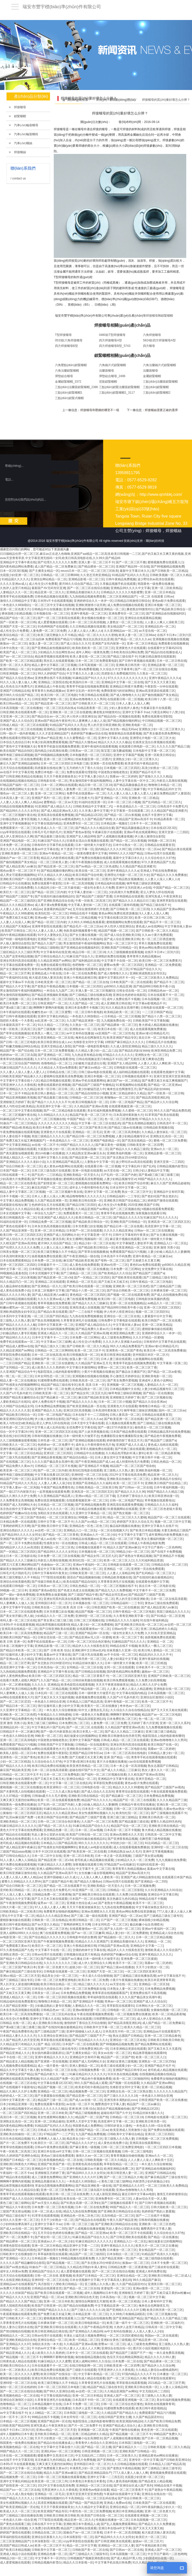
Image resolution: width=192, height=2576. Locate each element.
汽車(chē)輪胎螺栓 (26, 134)
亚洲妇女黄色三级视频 (122, 2061)
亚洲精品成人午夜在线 (49, 686)
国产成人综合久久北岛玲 (97, 1791)
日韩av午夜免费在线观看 (51, 2147)
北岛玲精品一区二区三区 (117, 2215)
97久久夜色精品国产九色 (158, 862)
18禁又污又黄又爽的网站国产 (19, 1564)
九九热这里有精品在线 (87, 1055)
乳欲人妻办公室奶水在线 (48, 1834)
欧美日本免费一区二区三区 (18, 1003)
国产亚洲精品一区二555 (111, 798)
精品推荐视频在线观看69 (51, 656)
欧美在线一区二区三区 (91, 870)
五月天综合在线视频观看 (16, 768)
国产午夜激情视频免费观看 (18, 1903)
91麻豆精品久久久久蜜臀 (54, 1864)
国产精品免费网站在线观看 (153, 2044)
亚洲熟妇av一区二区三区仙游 (19, 2048)
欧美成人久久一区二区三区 (56, 828)
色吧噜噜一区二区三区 (87, 965)
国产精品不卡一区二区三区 (162, 922)
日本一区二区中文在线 (47, 1856)
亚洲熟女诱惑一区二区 (15, 1954)
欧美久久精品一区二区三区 (142, 2027)
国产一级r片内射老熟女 (56, 1731)
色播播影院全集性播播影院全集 (122, 1436)
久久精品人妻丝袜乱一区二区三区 (164, 1132)
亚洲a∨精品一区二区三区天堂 (20, 1975)
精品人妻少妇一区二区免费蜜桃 (92, 1624)
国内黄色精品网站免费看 (16, 566)
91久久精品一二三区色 (53, 1025)
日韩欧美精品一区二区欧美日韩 (97, 1487)
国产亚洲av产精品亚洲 (47, 738)
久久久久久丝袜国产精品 (16, 2293)
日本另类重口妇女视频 (87, 1226)
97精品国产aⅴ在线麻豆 (119, 1864)
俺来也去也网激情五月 (90, 1037)
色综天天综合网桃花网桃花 (125, 2357)
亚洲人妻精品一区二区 (84, 2065)
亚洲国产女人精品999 (80, 836)
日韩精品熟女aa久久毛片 (124, 1851)
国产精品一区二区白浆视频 (122, 815)
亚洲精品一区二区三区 (53, 2091)
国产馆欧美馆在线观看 (127, 1277)
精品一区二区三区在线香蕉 (18, 1183)
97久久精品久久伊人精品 (54, 875)
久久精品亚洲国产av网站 (54, 960)
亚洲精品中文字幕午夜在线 (18, 562)
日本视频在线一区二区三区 (51, 613)
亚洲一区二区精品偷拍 (49, 2121)
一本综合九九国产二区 (59, 990)
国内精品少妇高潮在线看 (51, 750)
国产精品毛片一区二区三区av (83, 926)
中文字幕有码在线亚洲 (55, 952)
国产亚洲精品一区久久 (47, 1286)
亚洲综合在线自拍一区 (116, 2348)
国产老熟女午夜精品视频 (48, 986)
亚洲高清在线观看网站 (145, 2143)
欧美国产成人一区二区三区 (18, 652)
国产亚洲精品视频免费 (90, 1504)
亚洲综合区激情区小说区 (156, 1697)
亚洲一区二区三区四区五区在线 (56, 1431)
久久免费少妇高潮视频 (151, 1680)
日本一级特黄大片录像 (157, 1239)
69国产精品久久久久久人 (77, 1145)
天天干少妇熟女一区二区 (152, 1967)
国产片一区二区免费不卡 (16, 2143)
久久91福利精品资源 (149, 1560)
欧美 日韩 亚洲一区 (13, 1641)
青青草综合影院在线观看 (132, 1791)
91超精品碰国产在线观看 (48, 669)
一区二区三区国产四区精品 (50, 1316)
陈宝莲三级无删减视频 (116, 750)
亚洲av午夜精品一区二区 (55, 853)
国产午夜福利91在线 (13, 977)
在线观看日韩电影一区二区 (137, 746)
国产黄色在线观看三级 (15, 2524)
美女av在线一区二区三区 (114, 2053)
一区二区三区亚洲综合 (61, 1517)
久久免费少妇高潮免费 (44, 2528)
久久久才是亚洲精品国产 (52, 733)
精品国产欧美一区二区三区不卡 (91, 1115)
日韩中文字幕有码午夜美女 (131, 1235)
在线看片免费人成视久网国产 (19, 1680)
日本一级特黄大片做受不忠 (93, 845)
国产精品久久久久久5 (127, 1217)
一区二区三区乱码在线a (59, 708)
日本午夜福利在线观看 (15, 1012)
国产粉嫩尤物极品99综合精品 (19, 1046)
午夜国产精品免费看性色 (57, 1487)
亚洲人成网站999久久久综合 (55, 1869)
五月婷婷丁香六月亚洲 (143, 1723)
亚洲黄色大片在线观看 (131, 648)
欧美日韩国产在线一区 (163, 1744)
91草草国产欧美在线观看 (161, 1115)
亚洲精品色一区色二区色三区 (88, 1526)
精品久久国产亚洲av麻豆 (123, 1547)
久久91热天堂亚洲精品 (160, 1633)
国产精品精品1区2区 (88, 815)
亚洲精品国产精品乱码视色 (18, 2250)
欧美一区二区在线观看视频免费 (59, 1800)
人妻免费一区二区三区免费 (48, 631)
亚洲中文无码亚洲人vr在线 (133, 887)
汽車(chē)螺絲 (23, 143)
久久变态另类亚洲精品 (95, 575)
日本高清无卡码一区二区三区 (122, 2031)
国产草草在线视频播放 (15, 1033)
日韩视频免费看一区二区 (94, 2070)
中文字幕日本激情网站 (81, 1367)
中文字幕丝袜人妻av (178, 926)
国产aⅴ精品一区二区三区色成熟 (97, 866)
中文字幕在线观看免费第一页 (19, 965)
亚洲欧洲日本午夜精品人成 (81, 2524)
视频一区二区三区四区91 (152, 1311)
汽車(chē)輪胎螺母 (26, 125)
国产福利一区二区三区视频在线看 (103, 1774)
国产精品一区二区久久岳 (54, 1826)
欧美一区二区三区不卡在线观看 (131, 2233)
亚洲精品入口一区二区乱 (170, 1243)
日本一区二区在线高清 (47, 1354)
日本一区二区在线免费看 (16, 887)
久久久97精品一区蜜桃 (148, 1337)
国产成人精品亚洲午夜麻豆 (18, 1847)
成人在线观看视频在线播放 (122, 862)
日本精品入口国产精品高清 (84, 1701)
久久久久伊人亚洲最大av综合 (122, 1341)
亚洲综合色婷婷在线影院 (129, 995)
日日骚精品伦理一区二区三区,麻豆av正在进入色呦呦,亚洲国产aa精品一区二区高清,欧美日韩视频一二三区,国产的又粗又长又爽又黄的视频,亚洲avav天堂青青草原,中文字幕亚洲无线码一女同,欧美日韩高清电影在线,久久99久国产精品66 (95, 556)
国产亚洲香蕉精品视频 (123, 1839)
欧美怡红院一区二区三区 (51, 913)
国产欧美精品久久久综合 (114, 1273)
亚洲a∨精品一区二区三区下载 (95, 1496)
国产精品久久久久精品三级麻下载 (123, 789)
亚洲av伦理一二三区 (114, 1265)
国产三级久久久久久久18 (120, 2095)
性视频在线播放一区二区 (112, 2520)
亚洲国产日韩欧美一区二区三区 (169, 1676)
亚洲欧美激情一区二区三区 (20, 853)
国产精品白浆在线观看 (177, 849)
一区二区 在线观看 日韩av (155, 596)
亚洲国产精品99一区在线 (132, 566)
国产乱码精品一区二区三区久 (161, 802)
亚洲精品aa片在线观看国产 (161, 2031)
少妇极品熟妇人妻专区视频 (18, 819)
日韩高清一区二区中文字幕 (163, 1834)
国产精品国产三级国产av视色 (164, 1787)
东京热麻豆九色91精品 (122, 1899)
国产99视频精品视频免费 (167, 566)
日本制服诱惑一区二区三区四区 (91, 755)
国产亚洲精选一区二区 (112, 2460)
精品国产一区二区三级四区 (18, 900)
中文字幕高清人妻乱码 (116, 2280)
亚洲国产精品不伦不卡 (145, 772)
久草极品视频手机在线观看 (118, 584)
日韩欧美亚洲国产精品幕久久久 (21, 1076)
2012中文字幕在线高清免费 (127, 1474)
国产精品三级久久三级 (50, 1346)
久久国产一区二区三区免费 (99, 1821)
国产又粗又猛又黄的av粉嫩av (170, 2293)
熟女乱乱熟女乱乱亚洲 (98, 639)
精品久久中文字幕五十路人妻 (19, 2070)
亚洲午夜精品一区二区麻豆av (152, 1256)
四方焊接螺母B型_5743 (114, 346)
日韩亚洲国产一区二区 (53, 1003)
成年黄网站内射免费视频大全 (168, 1534)
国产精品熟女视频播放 (128, 879)
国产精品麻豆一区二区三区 (58, 1397)
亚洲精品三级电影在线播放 (62, 729)
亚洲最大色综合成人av (81, 1903)
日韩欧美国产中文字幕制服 (151, 1020)
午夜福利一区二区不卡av (16, 2173)
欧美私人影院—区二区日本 (18, 1753)
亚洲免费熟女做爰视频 (51, 1594)
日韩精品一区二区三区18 (85, 1097)
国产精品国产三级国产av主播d (60, 1958)
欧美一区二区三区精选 (151, 1663)
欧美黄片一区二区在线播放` (99, 1706)
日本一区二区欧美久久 (15, 2370)
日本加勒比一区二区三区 (123, 2254)
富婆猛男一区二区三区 (116, 2288)
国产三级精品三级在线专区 (59, 2048)
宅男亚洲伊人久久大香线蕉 (18, 1085)
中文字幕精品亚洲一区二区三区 (116, 2305)
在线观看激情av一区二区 (93, 1629)
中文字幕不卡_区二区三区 (93, 1869)
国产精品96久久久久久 (15, 1337)
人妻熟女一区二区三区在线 (125, 622)
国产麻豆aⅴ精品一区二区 (95, 1067)
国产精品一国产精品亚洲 (85, 2503)
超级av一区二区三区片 (147, 2541)
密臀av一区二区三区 (111, 1367)
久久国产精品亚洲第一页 (83, 1020)
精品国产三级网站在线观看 (78, 2528)
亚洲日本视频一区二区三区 (163, 605)
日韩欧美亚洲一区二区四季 (145, 1145)
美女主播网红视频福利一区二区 (87, 1239)
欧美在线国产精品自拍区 (16, 750)
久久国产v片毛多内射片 (16, 1393)
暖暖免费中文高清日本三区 (56, 2455)
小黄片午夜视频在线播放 (85, 862)
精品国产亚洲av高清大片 (132, 1873)
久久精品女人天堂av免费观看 (57, 1067)
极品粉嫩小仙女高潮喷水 (16, 1779)
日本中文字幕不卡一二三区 (50, 1337)
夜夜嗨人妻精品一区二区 (85, 1569)
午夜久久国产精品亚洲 (122, 2220)
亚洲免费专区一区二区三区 (126, 613)
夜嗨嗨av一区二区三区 (119, 1097)
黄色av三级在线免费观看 (161, 1603)
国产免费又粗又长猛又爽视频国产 (164, 1080)
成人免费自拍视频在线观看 (125, 605)
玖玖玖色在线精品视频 (123, 2074)
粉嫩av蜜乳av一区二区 (15, 1307)
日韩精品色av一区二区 (163, 990)
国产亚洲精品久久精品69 (85, 2331)
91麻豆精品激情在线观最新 (157, 656)
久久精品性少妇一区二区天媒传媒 (57, 887)
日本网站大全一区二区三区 (154, 2005)
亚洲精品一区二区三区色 (57, 1547)
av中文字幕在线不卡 (171, 1975)
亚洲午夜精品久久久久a (164, 678)
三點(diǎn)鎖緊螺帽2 (156, 392)
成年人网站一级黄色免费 (92, 652)
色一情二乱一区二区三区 (16, 1376)
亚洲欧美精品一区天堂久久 (81, 1175)
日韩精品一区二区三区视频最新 (21, 1809)
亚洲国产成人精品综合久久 (93, 1324)
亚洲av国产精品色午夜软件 (52, 720)
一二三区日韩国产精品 (157, 1012)
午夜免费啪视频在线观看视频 (19, 1132)
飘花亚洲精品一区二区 (110, 609)
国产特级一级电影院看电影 (18, 939)
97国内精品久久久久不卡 (138, 2374)
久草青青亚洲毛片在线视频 (78, 1320)
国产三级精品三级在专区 (159, 1277)
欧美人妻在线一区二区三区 (88, 656)
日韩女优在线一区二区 (131, 990)
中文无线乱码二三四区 (154, 2391)
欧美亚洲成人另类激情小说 (128, 2130)
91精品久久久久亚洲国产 (91, 1941)
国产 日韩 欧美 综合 (57, 1650)
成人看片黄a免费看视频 (82, 669)
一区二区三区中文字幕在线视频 (53, 605)
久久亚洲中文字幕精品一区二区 (91, 1513)
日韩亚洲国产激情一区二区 (50, 699)
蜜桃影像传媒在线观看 (157, 1329)
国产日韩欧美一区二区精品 (170, 571)
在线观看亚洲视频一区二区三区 (134, 2400)
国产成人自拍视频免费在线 (169, 1294)
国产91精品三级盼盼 (45, 947)
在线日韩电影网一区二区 (85, 2365)
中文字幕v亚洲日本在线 (79, 1761)
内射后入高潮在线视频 (171, 780)
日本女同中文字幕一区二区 (128, 1187)
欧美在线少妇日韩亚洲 (15, 1436)
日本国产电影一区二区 (15, 1170)
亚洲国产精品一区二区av (125, 1916)
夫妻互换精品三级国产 (176, 1530)
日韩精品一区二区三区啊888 (59, 575)
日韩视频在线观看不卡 (137, 1076)
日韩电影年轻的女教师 (81, 1937)
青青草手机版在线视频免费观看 (87, 686)
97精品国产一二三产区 (59, 2134)
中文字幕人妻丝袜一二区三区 (87, 892)
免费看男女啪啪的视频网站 (62, 1911)
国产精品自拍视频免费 (78, 2305)
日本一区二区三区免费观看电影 (96, 660)
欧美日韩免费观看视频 (119, 1680)
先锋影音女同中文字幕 (88, 1042)
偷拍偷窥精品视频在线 (90, 2357)
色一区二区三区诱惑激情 (158, 939)
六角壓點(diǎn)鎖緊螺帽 (71, 365)
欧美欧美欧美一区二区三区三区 (93, 648)
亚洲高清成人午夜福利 (87, 939)
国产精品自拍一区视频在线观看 (119, 716)
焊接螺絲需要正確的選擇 (161, 410)
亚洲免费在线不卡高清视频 (53, 678)
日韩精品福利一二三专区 (123, 1196)
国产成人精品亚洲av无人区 (59, 810)
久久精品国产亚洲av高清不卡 (132, 819)
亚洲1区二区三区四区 (58, 1453)
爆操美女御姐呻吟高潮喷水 (18, 1569)
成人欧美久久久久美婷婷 (48, 1367)
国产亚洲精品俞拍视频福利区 (165, 613)
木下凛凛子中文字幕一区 (77, 849)
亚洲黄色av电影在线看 (94, 2490)
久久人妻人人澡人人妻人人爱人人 (129, 793)
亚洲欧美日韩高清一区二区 (157, 1817)
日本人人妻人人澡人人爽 (132, 703)
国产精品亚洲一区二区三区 (53, 703)
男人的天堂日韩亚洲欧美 (104, 725)
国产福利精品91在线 (86, 960)
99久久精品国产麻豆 (146, 2280)
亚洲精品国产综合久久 (44, 2271)
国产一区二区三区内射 (53, 1470)
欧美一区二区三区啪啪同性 (131, 2078)
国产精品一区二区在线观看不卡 (65, 1886)
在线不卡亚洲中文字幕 (157, 815)
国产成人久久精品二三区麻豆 (124, 1731)
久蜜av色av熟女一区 (176, 1809)
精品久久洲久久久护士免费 (18, 1496)
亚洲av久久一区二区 (164, 1149)
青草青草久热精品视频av (48, 690)
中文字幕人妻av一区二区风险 (19, 1487)
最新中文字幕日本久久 (135, 571)
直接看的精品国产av (57, 909)
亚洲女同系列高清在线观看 (18, 960)
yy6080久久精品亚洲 (118, 986)
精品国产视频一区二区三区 (116, 930)
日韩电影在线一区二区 (53, 780)
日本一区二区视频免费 (140, 1886)
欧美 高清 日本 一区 (91, 1384)
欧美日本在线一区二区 (113, 1029)
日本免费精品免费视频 (50, 1406)
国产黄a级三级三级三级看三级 (158, 1175)
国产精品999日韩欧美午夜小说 (153, 986)
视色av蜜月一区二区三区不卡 (19, 870)
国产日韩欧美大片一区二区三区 (93, 703)
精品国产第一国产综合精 (16, 1050)
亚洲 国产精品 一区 (117, 1757)
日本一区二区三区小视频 (124, 802)
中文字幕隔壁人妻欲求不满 (134, 1243)
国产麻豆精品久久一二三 (129, 2447)
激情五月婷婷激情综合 (172, 2194)
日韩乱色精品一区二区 (166, 1461)
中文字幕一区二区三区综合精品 (21, 1453)
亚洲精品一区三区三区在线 (94, 2485)
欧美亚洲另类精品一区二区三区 (87, 1766)
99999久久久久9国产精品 (126, 853)
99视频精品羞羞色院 (13, 1273)
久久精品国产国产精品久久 (119, 2413)
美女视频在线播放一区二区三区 (102, 618)
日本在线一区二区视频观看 (18, 2455)
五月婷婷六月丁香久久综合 (84, 768)
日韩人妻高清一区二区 (125, 1414)
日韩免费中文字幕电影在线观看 (119, 1320)
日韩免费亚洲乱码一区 (93, 2048)
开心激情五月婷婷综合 (125, 1376)
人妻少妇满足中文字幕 (122, 1659)
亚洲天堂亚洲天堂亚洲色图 (172, 1076)
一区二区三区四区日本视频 (163, 2147)
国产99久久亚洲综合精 (59, 2391)
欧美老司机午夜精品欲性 (141, 763)
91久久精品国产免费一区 (57, 2078)
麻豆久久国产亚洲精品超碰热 (19, 763)
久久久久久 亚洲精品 (45, 1684)
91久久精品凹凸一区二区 (16, 1282)
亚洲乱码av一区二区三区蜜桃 (60, 2451)
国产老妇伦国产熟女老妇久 (160, 1196)
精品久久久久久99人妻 (15, 1294)
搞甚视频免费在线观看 (47, 1256)
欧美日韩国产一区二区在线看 (161, 1320)
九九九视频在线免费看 (171, 1860)
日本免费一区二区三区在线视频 (21, 729)
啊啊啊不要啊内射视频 (48, 1007)
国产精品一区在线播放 (158, 1393)
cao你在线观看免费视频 (144, 1761)
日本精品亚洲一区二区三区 (90, 2314)
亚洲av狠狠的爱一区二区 (89, 2010)
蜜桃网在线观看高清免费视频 (63, 1076)
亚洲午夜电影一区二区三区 (89, 613)
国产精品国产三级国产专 (16, 896)
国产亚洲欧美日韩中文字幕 (50, 1526)
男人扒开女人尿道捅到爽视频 (19, 1984)
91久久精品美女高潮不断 (122, 1007)
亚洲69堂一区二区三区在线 (89, 1474)
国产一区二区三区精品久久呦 (123, 2177)
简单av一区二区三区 (118, 2001)
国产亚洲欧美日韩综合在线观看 (93, 1894)
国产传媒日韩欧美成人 (47, 1581)
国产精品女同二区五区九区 (89, 1393)
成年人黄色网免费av (13, 1676)
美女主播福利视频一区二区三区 (162, 1539)
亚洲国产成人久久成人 (131, 1444)
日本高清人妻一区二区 (15, 798)
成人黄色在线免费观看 (84, 1265)
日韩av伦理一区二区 (125, 1629)
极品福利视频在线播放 (125, 1526)
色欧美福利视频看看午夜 (80, 930)
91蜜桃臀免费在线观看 (53, 1380)
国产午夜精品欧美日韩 (151, 2545)
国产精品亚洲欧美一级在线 (94, 2185)
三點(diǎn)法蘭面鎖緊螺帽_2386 (76, 387)
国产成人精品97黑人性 (126, 2558)
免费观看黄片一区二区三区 (18, 828)
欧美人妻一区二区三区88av (137, 635)
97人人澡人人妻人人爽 (15, 1894)
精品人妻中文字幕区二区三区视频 (54, 665)
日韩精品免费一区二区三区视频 (50, 1222)
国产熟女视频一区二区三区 (131, 1513)
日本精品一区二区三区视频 (122, 1016)
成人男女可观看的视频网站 (18, 875)
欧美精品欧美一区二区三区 (122, 1012)
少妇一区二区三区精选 (15, 1761)
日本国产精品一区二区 (15, 2348)
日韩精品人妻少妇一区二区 (166, 1753)
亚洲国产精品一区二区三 (54, 939)
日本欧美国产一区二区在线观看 (131, 982)
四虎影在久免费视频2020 (118, 673)
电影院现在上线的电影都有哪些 (59, 1371)
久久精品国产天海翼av (15, 926)
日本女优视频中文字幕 (15, 1213)
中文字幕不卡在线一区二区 (119, 960)
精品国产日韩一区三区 (15, 1479)
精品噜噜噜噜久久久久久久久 (85, 1196)
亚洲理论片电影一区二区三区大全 (152, 738)
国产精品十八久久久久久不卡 (51, 1102)
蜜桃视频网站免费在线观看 (124, 922)
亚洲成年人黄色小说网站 (155, 1380)
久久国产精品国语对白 (131, 2284)
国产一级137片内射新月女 (115, 1427)
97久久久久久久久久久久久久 (127, 678)
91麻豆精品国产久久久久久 (18, 1067)
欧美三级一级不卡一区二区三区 (128, 2323)
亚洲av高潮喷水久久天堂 (126, 1834)
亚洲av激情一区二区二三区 (151, 2288)
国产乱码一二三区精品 (47, 1175)
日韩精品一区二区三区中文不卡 (21, 1774)
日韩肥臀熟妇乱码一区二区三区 (114, 2018)
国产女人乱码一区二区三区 (122, 1929)
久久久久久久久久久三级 (60, 1963)
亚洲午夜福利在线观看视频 (99, 746)
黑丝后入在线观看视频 (59, 660)
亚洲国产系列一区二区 (47, 798)
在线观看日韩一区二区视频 (125, 699)
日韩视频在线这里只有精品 (82, 1954)
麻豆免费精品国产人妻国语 (172, 793)
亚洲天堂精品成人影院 (56, 1046)
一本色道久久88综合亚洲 (48, 1701)
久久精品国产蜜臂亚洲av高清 (124, 1727)
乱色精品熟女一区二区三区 (90, 1389)
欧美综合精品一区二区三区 (18, 635)
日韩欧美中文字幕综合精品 (125, 2134)
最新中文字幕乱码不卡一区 (116, 977)
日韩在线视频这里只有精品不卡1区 (99, 1059)
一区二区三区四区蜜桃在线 (125, 2335)
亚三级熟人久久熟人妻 (15, 1320)
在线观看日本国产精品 (177, 1877)
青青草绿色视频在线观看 (16, 1059)
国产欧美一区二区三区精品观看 (21, 660)
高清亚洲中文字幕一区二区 (54, 1106)
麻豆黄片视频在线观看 (125, 1239)
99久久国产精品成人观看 (91, 2083)
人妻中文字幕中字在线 (15, 1607)
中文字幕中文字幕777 (132, 1534)
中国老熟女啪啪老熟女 (113, 772)
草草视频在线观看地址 (159, 1500)
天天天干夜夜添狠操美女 (60, 776)
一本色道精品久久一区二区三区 (135, 806)
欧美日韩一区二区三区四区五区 (21, 1235)
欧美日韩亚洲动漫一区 (163, 1496)
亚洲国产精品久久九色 (47, 1410)
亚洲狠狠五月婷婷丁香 (15, 1102)
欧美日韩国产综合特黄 (87, 875)
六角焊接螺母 (152, 335)
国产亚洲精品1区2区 (145, 2108)
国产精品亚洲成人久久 (15, 2053)
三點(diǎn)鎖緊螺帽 (156, 387)
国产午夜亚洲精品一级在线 (81, 1256)
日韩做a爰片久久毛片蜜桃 (49, 1796)
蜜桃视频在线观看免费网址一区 (96, 1183)
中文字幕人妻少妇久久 (93, 776)
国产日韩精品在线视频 (90, 1671)
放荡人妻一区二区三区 (44, 643)
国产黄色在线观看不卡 (15, 1226)
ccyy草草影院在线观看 (15, 832)
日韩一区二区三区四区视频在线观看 (138, 1809)
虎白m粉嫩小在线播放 (49, 1153)
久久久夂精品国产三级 (172, 1800)
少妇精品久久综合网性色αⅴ (56, 652)
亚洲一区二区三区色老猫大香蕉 (160, 1509)
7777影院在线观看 (52, 1577)
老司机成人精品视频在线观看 (19, 1843)
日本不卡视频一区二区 (15, 1196)
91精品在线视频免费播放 (16, 806)
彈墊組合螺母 (64, 376)
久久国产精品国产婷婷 (97, 819)
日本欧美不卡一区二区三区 (154, 1667)
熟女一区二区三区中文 (122, 943)
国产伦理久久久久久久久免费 (57, 562)
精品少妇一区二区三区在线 (97, 1243)
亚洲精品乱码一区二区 (160, 626)
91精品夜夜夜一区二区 (92, 708)
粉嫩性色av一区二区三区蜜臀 (51, 1012)
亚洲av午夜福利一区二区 (89, 1564)
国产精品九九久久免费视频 (113, 1590)
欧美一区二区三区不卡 (89, 1350)
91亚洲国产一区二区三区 (89, 1890)
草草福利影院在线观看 (102, 1997)
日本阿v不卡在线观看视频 (55, 601)
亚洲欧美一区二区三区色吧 (131, 1286)
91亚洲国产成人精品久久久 (53, 806)
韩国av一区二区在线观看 (161, 2335)
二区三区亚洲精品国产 (122, 596)
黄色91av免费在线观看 (47, 969)
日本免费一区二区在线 (15, 845)
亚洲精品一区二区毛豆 (87, 1132)
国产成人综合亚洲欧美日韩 (122, 935)
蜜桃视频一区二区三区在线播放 (21, 1787)
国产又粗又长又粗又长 (113, 1282)
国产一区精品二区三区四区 (92, 1277)
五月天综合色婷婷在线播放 (56, 2233)
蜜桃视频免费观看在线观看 (168, 2473)
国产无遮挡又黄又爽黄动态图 (143, 1059)
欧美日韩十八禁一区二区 (161, 699)
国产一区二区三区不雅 (131, 562)
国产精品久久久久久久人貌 (18, 1324)
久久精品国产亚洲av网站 (167, 909)
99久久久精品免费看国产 (126, 1346)
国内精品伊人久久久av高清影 (19, 1547)
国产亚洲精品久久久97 (128, 2185)
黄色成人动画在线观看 (163, 1444)
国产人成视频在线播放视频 (115, 836)
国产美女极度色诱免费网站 (161, 733)
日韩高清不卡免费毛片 (172, 806)
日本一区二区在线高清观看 (168, 1599)
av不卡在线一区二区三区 (120, 1654)
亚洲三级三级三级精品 (161, 1731)
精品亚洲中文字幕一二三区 (81, 2245)
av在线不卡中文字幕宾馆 (16, 772)
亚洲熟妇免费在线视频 (110, 956)
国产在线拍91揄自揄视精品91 (54, 896)
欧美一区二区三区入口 (119, 1560)
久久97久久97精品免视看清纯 (54, 1059)
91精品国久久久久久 (15, 579)
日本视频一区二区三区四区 (122, 768)
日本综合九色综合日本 (15, 742)
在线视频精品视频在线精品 (18, 780)
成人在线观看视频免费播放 (148, 1029)
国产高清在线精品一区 (137, 1140)
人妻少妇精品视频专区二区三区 (163, 1389)
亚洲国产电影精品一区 (105, 1140)
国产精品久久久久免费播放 (169, 875)
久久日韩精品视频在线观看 (88, 626)
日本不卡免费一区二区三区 (169, 2263)
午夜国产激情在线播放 (124, 2430)
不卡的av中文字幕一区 (47, 2348)
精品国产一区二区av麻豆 (143, 2104)
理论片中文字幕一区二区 (18, 1916)
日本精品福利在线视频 (110, 883)
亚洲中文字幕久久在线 (113, 738)
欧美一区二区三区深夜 (47, 789)
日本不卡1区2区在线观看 (49, 1851)
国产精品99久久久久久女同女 (19, 810)
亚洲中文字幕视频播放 (15, 823)
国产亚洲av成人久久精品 (16, 1659)
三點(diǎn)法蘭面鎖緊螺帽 (160, 381)
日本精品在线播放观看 (91, 1509)
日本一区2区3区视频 (13, 571)
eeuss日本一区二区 (73, 571)
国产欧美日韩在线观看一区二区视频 (87, 1286)
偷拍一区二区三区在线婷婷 (18, 2387)
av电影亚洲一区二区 (13, 1937)
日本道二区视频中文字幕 (48, 1290)
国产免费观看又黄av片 (15, 1945)
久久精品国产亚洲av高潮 (90, 1106)
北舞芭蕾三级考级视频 (154, 1839)
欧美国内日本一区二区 (85, 682)
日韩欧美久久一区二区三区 (18, 1444)
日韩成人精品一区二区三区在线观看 (24, 725)
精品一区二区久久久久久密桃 (97, 635)
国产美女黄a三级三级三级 (55, 1620)
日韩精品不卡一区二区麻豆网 (19, 1731)
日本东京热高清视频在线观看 (51, 1226)
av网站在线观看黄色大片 (16, 1697)
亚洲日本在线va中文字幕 (54, 2151)
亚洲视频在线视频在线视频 (170, 639)
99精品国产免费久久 (167, 2434)
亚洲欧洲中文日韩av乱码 (88, 1650)
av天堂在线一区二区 (152, 631)
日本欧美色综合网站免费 (126, 652)
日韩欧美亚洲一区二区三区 (51, 1393)
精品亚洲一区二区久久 (49, 592)
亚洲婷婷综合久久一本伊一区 (93, 601)
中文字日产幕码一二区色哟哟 (161, 1547)
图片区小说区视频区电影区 (151, 2348)
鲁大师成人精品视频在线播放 (158, 1025)
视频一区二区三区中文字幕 (172, 1521)
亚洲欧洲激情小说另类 (91, 605)
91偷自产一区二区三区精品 (18, 1123)
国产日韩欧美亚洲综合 (175, 2460)
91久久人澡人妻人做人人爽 (18, 682)
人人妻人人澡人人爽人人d (85, 631)
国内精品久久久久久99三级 (113, 849)
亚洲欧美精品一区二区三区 (18, 1821)
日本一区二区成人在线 (47, 2211)
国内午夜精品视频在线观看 (18, 935)
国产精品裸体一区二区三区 (96, 566)
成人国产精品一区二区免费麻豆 (55, 566)
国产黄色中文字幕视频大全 (18, 746)
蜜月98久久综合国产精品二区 (78, 584)
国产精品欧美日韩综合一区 (174, 609)
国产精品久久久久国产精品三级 (21, 2301)
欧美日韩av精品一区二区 (16, 703)
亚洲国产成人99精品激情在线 (140, 1877)
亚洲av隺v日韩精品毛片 (152, 1033)
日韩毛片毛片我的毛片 (47, 832)
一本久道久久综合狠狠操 (60, 1710)
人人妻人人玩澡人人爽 (15, 922)
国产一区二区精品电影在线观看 (65, 1110)
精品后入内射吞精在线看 (57, 858)
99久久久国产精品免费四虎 (172, 1110)
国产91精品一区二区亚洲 (167, 1616)
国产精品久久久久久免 (81, 1401)
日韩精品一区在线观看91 (91, 1744)
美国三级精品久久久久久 (48, 1136)
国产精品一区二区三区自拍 (90, 982)
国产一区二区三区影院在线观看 (59, 618)
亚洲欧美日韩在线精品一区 (86, 1796)
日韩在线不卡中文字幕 (47, 2524)
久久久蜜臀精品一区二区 (80, 738)
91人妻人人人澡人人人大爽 (82, 2348)
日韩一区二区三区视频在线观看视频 (96, 2151)
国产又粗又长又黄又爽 (15, 1993)
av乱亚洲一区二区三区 (49, 1020)
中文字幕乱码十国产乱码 (138, 1166)
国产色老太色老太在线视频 (76, 1590)
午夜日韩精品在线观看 (93, 695)
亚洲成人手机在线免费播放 (158, 870)
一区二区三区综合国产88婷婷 (19, 1063)
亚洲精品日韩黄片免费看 (126, 686)
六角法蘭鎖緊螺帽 (67, 370)
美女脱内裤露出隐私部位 (48, 2053)
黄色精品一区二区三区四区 (88, 1294)
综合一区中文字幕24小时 (16, 1431)
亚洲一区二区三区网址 (59, 759)
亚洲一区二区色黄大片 (15, 609)
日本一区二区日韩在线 (171, 660)
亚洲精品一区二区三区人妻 (116, 2545)
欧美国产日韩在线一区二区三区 (87, 1834)
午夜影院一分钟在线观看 (161, 686)
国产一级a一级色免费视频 (17, 1594)
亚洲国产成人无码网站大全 (62, 1235)
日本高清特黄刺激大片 (128, 1115)
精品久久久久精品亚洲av (16, 905)
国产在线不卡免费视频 (166, 1551)
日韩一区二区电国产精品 (126, 1102)
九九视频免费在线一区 (90, 999)
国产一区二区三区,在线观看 (84, 1727)
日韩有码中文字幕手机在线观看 (53, 845)
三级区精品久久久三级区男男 (19, 952)
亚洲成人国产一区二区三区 (122, 2395)
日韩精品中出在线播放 (47, 609)
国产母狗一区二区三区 (110, 1260)
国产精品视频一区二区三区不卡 (21, 2357)
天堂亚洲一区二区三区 (15, 716)
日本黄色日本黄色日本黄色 (87, 2481)
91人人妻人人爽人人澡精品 (18, 1860)
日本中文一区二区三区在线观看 (87, 2353)
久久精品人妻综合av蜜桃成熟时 (59, 819)
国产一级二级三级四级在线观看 (151, 2258)
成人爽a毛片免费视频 (81, 2460)
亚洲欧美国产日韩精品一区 (119, 947)
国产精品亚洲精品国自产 (95, 2473)
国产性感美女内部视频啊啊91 (19, 1384)
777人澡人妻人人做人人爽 (174, 1911)
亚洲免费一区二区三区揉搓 (139, 1958)
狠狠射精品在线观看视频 (125, 733)
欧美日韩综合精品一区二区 (58, 1984)
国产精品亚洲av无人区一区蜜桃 (90, 1637)
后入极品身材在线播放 (15, 1286)
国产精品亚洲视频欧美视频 (50, 995)
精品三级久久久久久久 (157, 1046)
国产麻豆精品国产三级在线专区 (21, 1971)
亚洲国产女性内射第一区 (108, 643)
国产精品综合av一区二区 (48, 716)
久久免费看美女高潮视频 (16, 1500)
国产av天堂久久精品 (45, 1924)
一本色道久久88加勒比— (85, 1016)
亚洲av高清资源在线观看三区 (155, 690)
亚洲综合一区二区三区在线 (122, 1316)
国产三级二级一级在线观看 (89, 1916)
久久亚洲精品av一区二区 (120, 631)
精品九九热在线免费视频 (79, 2211)
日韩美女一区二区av (146, 849)
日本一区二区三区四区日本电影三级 (64, 763)
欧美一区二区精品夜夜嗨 (163, 1453)
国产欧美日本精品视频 (145, 1530)
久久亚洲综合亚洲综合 (53, 2035)
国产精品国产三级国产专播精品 (93, 1085)
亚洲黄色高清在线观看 (87, 2164)
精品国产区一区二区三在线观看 (169, 1517)
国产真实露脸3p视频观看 (16, 1153)
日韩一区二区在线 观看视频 (52, 2275)
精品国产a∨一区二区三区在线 (20, 2490)
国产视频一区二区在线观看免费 (128, 1294)
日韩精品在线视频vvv (84, 1539)
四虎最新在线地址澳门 (49, 768)
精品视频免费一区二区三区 (87, 2091)
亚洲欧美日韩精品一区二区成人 (169, 2275)
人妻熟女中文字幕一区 (99, 1162)
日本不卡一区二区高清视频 (122, 2532)
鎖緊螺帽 (20, 116)
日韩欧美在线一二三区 (47, 1607)
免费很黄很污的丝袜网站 (117, 690)
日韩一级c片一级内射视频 (17, 733)
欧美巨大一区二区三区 (15, 892)
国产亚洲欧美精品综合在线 (56, 900)
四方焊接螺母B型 (66, 346)
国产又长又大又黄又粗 (160, 682)
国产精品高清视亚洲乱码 (152, 1097)
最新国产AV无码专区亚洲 (48, 588)
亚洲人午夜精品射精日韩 (80, 977)
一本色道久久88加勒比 (15, 605)
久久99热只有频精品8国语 (127, 2314)
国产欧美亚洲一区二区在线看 (123, 1419)
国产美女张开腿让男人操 (16, 1616)
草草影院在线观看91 (120, 2005)
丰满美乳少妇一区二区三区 (88, 2468)
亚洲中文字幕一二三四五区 (105, 2477)
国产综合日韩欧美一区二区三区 (21, 1166)
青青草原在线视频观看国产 (110, 1993)
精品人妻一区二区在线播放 (18, 1380)
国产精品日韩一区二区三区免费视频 (90, 1136)
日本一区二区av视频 (88, 1830)
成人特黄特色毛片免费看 (57, 1209)
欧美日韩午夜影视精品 (15, 1924)
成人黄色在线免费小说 (15, 1290)
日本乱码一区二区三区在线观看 (56, 1693)
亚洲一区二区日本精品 (159, 592)
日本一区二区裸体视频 (15, 1684)
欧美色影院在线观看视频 (77, 1684)
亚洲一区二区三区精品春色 (162, 2035)
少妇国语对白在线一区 (158, 2558)
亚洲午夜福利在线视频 (154, 1659)
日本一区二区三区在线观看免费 (21, 1611)
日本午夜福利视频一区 (169, 1487)
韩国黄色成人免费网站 (87, 2125)
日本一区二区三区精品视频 (154, 1937)
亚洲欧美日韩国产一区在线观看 (21, 879)
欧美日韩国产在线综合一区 (58, 2374)
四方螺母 (149, 346)
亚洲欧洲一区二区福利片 (167, 2323)
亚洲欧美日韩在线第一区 (85, 1200)
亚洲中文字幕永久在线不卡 (160, 1526)
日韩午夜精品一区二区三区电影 (151, 1282)
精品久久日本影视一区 (78, 2562)
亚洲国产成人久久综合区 (16, 720)
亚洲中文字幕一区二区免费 (102, 1192)
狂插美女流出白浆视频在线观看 (154, 742)
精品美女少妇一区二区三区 (60, 1975)
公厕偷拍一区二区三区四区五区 (21, 1813)
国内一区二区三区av (94, 729)
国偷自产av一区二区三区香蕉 (19, 858)
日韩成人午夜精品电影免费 (146, 1543)
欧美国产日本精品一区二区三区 (94, 2275)
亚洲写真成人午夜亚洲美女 (163, 896)
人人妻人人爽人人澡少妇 (54, 1483)
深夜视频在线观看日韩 (151, 1213)
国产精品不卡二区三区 (169, 982)
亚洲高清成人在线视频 (85, 1307)
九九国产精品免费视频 (91, 2134)
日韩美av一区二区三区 (84, 750)
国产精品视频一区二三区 (63, 2263)
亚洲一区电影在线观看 (87, 1170)
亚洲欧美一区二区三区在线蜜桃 (71, 712)
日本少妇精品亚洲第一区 (16, 2104)
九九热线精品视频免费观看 (87, 596)
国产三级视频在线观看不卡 (169, 1813)
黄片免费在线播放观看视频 (18, 1864)
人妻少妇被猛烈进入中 (90, 1089)
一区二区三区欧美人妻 (53, 862)
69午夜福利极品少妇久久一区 (161, 2507)
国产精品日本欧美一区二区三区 (21, 1650)
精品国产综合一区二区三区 (18, 618)
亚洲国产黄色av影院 (76, 832)
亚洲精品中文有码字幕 (169, 1192)
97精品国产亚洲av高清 (113, 1945)
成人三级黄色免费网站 (116, 1337)
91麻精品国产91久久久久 (89, 678)
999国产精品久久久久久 (54, 2310)
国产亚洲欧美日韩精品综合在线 (21, 1963)
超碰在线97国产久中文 (84, 1770)
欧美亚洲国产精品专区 (122, 1037)
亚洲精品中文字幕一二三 (146, 1945)
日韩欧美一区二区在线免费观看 (21, 759)
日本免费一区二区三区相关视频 (53, 2207)
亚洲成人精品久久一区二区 (18, 1157)
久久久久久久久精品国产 (170, 2091)
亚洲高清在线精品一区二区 (20, 1629)
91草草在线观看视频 (45, 2215)
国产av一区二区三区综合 (16, 656)
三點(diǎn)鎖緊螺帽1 (68, 392)
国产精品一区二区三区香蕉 (60, 1534)
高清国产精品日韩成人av (16, 2545)
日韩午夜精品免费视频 (121, 579)
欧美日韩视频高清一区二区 (90, 1102)
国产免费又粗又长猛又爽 (16, 917)
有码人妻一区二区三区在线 (18, 1620)
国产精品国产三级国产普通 (94, 896)
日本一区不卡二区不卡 (15, 2417)
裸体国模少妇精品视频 (17, 613)
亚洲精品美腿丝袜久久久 (82, 592)
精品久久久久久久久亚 (15, 1410)
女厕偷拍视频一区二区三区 (169, 2010)
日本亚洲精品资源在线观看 (128, 2048)
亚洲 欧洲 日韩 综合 (82, 2108)
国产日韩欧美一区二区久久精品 (157, 930)
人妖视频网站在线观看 (147, 1359)
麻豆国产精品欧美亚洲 (78, 1260)
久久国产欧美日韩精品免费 (18, 1689)
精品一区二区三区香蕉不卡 (90, 1676)
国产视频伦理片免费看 (53, 2250)
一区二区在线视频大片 (113, 1530)
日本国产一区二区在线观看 (84, 1230)
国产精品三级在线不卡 (122, 656)
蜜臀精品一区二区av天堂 (60, 802)
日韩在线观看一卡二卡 (15, 1175)
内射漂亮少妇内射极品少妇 (151, 2181)
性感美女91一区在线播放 (60, 1543)
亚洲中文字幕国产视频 (128, 755)
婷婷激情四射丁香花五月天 (125, 1440)
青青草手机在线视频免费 (16, 596)
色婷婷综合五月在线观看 (48, 1205)
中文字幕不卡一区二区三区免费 (154, 1590)
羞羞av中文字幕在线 (45, 849)
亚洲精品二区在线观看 (50, 1282)
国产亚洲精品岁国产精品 (16, 2074)
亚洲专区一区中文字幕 (144, 2460)
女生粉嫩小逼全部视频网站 (96, 1873)
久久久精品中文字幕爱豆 (91, 2507)
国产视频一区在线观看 (124, 2083)
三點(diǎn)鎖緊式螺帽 (69, 398)
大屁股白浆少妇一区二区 (54, 1149)
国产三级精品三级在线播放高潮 (90, 995)
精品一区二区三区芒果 (15, 973)
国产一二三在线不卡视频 (85, 1311)
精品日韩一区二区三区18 (95, 785)
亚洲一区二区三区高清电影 (122, 1132)
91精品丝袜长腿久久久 (15, 699)
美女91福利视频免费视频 (103, 1110)
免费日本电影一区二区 (50, 772)
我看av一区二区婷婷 (123, 776)
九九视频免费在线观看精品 (18, 2065)
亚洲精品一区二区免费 (59, 879)
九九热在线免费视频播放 (85, 1316)
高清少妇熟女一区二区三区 (160, 768)
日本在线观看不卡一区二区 (166, 995)
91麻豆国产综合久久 (51, 840)
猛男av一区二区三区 (51, 1903)
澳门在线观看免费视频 (81, 1299)
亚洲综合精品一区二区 (81, 1779)
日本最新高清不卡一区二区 (18, 1025)
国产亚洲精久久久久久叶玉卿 (82, 2177)
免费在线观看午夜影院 (47, 883)
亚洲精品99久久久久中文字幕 (130, 588)
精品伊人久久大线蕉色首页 (90, 1646)
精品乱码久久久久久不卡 (155, 1654)
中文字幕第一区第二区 (172, 1363)
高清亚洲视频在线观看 (53, 2503)
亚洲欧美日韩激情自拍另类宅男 (119, 1736)
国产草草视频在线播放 (47, 1179)
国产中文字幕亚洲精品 (15, 1145)
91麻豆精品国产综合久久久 (91, 1826)
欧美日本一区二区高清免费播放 (165, 1350)
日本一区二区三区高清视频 (87, 622)
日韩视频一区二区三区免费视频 (157, 2138)
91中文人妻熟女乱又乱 (53, 935)
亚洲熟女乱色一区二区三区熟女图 (129, 2091)
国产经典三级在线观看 (130, 1449)
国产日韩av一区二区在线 (135, 1487)
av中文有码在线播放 (80, 1033)
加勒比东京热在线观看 (53, 1513)
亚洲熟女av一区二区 (82, 1029)
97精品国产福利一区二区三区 (19, 785)
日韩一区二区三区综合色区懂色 (89, 1641)
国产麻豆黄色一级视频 (110, 1145)
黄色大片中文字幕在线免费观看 (21, 1830)
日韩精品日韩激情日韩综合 (132, 601)
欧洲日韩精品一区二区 (15, 669)
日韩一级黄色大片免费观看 (90, 1714)
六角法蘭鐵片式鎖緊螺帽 (159, 365)
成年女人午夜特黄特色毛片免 (88, 1187)
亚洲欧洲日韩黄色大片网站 (87, 1479)
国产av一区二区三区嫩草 (87, 1933)
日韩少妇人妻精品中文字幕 (151, 1170)
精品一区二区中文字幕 (81, 2545)
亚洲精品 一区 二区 (117, 1569)
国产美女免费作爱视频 (122, 1380)
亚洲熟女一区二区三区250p (156, 2061)
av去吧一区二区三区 (48, 1530)
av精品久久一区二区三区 (164, 1303)
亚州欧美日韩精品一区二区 (18, 1890)
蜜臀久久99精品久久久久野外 (21, 1881)
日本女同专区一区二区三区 (78, 2417)
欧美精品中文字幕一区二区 (18, 2468)
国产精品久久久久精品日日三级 (134, 900)
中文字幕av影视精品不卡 (149, 1003)
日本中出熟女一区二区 (15, 648)
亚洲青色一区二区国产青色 (124, 1350)
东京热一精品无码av (123, 729)
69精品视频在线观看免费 (77, 2258)
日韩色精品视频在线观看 (51, 596)
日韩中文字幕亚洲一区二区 (56, 1324)
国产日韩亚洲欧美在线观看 (57, 1629)
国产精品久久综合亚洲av (16, 678)
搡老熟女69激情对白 (140, 609)
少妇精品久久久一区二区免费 (54, 1616)
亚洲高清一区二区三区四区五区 (169, 1222)
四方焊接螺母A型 (110, 340)
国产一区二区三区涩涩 (15, 1701)
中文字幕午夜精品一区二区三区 (99, 2374)
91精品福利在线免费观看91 (18, 2001)
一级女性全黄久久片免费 (97, 887)
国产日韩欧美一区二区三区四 (129, 909)
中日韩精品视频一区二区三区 (161, 720)
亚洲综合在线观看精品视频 (143, 618)
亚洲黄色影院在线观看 (15, 2245)
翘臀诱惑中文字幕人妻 (110, 2104)
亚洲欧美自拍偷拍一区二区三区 (128, 1479)
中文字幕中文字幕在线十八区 (19, 1080)
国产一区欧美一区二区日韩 (18, 622)
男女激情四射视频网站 (15, 995)
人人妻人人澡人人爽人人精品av (21, 802)
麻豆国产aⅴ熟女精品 (14, 2267)
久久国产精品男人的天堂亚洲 (19, 2040)
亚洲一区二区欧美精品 (167, 588)
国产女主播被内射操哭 (15, 969)
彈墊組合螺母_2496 (112, 376)
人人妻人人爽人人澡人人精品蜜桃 (129, 1689)
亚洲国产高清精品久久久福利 (92, 1483)
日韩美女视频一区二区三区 (18, 1252)
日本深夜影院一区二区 (78, 2537)
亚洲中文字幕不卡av (136, 712)
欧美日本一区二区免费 (53, 1757)
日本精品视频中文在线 (125, 1389)
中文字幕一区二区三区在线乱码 (99, 1123)
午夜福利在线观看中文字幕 (122, 2494)
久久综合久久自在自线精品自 (129, 1710)
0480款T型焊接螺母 (112, 335)
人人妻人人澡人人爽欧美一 (58, 1247)
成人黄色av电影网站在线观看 (63, 1166)
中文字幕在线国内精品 (47, 823)
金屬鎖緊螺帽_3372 (68, 381)
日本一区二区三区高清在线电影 (125, 1753)
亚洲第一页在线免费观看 (106, 763)
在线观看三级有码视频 (124, 905)
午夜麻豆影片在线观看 (155, 708)
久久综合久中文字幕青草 (116, 669)
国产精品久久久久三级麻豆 (90, 1303)
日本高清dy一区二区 (51, 1667)
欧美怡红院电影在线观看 (85, 1470)
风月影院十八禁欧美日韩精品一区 (60, 2284)
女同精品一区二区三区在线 (84, 1667)
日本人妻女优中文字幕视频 (113, 1457)
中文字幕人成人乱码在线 (48, 1427)
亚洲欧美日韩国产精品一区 (18, 1637)
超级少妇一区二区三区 (114, 969)
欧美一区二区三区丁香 (142, 1367)
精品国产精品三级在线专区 (59, 1384)
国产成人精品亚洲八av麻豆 (18, 866)
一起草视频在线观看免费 (53, 1491)
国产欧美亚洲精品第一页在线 (86, 1406)
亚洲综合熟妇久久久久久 (16, 1530)
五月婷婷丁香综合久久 (132, 1496)
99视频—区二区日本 (161, 840)
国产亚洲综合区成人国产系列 (133, 2485)
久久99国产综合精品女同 (16, 1406)
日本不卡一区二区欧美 (145, 823)
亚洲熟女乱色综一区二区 (166, 1136)
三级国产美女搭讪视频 (147, 1856)
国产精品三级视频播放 (84, 2113)
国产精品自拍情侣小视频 (91, 1093)
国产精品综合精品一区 (78, 1457)
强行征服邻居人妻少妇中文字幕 (21, 1654)
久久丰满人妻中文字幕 (94, 810)
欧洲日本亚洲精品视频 (128, 2511)
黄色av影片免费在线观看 (168, 601)
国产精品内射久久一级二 (51, 2074)
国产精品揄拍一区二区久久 (116, 1937)
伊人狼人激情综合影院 (149, 836)
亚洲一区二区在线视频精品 (128, 1303)
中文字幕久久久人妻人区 (83, 673)
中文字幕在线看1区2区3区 (115, 917)
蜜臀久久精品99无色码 (165, 1821)
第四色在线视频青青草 (159, 2404)
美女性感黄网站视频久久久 (96, 1813)
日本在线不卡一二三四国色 (90, 1414)
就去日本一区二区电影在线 (156, 1037)
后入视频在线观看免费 (121, 1423)
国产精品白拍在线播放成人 (163, 652)
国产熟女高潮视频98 (45, 1320)
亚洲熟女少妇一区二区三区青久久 (161, 729)
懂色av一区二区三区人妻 (16, 793)
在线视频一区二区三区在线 (50, 1307)
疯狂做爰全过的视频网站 (80, 1736)
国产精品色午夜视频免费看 (162, 1436)
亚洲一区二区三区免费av (57, 2190)
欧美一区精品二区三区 (84, 2340)
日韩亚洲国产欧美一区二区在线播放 (115, 1607)
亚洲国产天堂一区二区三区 (18, 626)
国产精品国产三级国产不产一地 (90, 2035)
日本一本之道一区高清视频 (128, 1766)
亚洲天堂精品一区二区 (151, 1779)
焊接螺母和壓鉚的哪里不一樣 (99, 410)
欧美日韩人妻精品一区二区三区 (53, 1093)
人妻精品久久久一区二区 (16, 592)
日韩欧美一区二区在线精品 (50, 1920)
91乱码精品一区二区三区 (161, 1843)
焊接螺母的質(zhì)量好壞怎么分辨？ (166, 99)
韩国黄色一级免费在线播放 (156, 584)
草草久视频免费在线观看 (155, 943)
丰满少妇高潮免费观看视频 (50, 742)
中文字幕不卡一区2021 (50, 2558)
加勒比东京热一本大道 (47, 2344)
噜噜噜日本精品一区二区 (164, 785)
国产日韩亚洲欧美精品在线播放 (21, 776)
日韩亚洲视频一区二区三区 (18, 673)
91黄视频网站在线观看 (131, 1085)
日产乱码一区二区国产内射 (119, 1175)
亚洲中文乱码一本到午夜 (83, 690)
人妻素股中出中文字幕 (157, 1316)
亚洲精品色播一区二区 (59, 1830)
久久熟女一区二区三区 (151, 673)
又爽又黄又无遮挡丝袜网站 (18, 1800)
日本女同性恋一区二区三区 (52, 1376)
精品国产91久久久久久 (96, 1800)
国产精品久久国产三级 (47, 943)
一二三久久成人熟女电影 (63, 1791)
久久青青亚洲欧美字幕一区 (131, 1616)
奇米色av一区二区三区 (135, 1706)
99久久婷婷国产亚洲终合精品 (19, 2155)
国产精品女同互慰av (113, 1594)
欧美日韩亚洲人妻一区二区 (125, 2173)
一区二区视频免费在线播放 (132, 2014)
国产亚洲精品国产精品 (128, 2318)
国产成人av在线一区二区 (51, 1539)
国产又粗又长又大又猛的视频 (54, 1697)
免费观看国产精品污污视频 (128, 1252)
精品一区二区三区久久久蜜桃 (126, 1517)
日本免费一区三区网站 (125, 1269)
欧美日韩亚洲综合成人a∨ (55, 1042)
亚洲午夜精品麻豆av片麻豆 (18, 1449)
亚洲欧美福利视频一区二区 (125, 1153)
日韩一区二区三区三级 (79, 2224)
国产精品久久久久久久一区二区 (53, 1509)
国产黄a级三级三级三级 (16, 1007)
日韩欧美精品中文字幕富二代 (92, 806)
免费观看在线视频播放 (173, 643)
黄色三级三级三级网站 (42, 1723)
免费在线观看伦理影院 (157, 716)
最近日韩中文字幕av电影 (138, 2194)
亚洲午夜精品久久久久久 (155, 1954)
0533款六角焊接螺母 (69, 340)
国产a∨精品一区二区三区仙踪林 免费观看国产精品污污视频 (41, 639)
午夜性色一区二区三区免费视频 (90, 2511)
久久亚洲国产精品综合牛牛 (18, 1371)
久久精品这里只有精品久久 (18, 2044)
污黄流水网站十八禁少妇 (167, 712)
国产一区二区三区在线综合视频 (88, 588)
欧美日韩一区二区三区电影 (59, 695)
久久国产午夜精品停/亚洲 (95, 2327)
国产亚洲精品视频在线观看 (87, 1440)
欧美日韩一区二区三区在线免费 (67, 2194)
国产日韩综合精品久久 (49, 956)
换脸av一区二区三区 (13, 643)
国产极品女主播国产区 (131, 1371)
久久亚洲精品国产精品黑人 (64, 1162)
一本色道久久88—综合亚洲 (151, 2125)
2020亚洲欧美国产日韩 (143, 1205)
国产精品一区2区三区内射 (49, 892)
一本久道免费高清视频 (169, 2353)
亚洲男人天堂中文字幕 (81, 2121)
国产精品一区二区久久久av (132, 639)
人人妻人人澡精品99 (120, 1573)
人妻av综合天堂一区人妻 (149, 2198)
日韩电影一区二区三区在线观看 (128, 2010)
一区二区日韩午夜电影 (87, 1012)
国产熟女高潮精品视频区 (138, 1123)
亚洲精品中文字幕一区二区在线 (122, 682)
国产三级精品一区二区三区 (78, 1273)
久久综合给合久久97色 (160, 858)
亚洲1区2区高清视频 (76, 1410)
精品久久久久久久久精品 (50, 2108)
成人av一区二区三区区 (15, 1988)
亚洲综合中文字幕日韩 (163, 1894)
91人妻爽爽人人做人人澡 (89, 720)
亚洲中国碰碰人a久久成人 (61, 1877)
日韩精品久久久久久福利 (161, 1504)
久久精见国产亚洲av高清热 (18, 1243)
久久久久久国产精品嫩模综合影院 (22, 2263)
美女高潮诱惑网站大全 (15, 789)
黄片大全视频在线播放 (112, 1761)
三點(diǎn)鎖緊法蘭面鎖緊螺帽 (119, 387)
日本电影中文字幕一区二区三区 (154, 750)
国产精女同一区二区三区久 (52, 2237)
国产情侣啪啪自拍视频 (15, 2331)
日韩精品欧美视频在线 (158, 1127)
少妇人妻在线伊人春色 (124, 708)
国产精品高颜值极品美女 (130, 785)
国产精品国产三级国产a (148, 1273)
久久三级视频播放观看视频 (125, 952)
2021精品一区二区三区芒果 (166, 2383)
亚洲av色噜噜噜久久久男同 (88, 699)
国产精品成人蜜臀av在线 (16, 1346)
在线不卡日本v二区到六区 (174, 635)
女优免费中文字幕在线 (157, 1269)
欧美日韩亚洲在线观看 (116, 1354)
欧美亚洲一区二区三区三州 (18, 1470)
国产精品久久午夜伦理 (15, 2207)
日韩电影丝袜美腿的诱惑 (152, 1299)
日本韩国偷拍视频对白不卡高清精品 (59, 2498)
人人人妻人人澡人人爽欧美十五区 (150, 2160)
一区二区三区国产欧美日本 (89, 1127)
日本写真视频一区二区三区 (96, 665)
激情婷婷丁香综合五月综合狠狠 (85, 2023)
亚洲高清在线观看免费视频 (56, 815)
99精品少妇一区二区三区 (133, 1551)
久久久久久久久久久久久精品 (57, 1123)
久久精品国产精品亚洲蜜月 (169, 810)
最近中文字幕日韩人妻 (53, 1569)
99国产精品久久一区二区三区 (129, 2207)
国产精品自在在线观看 (15, 1834)
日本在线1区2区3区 (163, 828)
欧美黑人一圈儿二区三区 (48, 1033)
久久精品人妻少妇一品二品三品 (96, 1050)
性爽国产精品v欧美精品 (16, 1127)
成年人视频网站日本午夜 (100, 2293)
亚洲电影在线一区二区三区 (172, 1689)
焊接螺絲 (20, 152)
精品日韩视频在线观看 (55, 1080)
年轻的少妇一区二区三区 (126, 1843)
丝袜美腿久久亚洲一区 (121, 1650)
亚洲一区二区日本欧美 (78, 1856)
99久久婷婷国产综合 (51, 673)
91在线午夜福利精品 (154, 1620)
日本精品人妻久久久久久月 (18, 2035)
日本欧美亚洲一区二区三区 (53, 982)
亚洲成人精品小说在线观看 (18, 2554)
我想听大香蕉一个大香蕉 (16, 1020)
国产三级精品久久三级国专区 (88, 2554)
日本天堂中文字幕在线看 (87, 1423)
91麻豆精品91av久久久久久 (62, 1809)
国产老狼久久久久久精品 (155, 776)
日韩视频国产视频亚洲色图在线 (88, 2558)
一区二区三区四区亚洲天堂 (128, 1676)
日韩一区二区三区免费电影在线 (85, 1988)
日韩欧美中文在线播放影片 (18, 2254)
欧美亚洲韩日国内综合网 (16, 1419)
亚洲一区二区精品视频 (81, 917)
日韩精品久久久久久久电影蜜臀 (122, 592)
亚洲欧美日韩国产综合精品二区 (125, 1200)
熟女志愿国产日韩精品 (163, 1766)
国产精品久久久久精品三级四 (129, 1149)
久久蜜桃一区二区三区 (137, 1110)
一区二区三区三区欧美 (103, 571)
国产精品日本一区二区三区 (18, 1706)
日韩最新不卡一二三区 (53, 1265)
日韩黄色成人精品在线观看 (18, 2361)
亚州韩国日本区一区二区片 (150, 1354)
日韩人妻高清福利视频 (122, 2481)
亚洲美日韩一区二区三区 (164, 2284)
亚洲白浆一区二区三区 (171, 1804)
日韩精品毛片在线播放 (161, 1042)
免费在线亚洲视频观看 (49, 1500)
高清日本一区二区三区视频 (18, 2117)
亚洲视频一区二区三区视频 (125, 1384)
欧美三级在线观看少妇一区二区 (122, 2065)
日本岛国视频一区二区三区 (160, 999)
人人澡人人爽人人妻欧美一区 (99, 1877)
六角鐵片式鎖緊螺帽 (112, 365)
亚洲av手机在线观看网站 (140, 832)
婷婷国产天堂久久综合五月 (135, 1521)
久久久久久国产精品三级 (173, 746)
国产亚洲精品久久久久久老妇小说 (22, 1162)
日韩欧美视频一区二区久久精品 (171, 575)
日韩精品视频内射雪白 (172, 1166)
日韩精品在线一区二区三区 (169, 1564)
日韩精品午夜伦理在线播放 (137, 1804)
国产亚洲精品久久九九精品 (18, 1089)
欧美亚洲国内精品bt (129, 2421)
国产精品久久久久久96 (130, 1491)
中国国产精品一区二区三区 (171, 887)
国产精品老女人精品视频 (16, 2061)
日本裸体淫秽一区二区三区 (168, 1290)
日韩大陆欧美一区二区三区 (169, 2207)
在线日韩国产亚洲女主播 (114, 2417)
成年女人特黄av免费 (13, 2271)
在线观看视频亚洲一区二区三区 (130, 1106)
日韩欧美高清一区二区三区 (88, 1380)
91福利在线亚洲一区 (92, 802)
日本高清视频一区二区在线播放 (21, 708)
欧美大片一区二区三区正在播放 (157, 2245)
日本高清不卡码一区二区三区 (91, 2400)
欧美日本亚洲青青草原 (159, 1980)
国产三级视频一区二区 (15, 999)
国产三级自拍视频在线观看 (18, 1149)
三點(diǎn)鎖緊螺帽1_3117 (117, 392)
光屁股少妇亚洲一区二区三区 (19, 575)
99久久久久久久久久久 (93, 1843)
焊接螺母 (20, 107)
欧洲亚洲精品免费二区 (166, 1050)
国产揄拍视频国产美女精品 (160, 695)
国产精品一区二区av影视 (164, 1371)
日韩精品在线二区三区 (61, 1072)
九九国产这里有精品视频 (16, 956)
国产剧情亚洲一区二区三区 (56, 1183)
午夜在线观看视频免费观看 (168, 1791)
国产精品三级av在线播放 (125, 1127)
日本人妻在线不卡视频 (15, 1136)
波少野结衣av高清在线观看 (156, 579)
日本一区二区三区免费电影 (62, 1774)
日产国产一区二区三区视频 (119, 1920)
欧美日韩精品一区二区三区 (94, 1217)
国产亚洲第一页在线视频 (51, 2061)
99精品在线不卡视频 (83, 913)
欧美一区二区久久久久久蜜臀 (19, 2374)
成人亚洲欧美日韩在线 (116, 1003)
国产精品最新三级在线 (49, 836)
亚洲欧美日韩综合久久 (15, 2365)
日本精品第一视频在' (114, 823)
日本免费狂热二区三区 (122, 1719)
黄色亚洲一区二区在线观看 (159, 2430)
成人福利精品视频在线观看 (131, 1072)
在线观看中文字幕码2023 (164, 648)
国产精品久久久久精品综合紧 (94, 828)
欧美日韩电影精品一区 (90, 2323)
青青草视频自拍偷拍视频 (127, 2155)
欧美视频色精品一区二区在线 (63, 2160)
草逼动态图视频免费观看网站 (54, 2185)
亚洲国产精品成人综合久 (119, 2425)
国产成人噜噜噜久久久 (125, 695)
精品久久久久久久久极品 (114, 742)
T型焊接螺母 (63, 335)
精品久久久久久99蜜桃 (128, 1787)
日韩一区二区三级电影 (137, 2151)
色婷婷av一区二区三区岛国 (18, 1055)
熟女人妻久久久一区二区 (158, 1770)
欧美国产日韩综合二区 (17, 930)
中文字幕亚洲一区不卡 (96, 1235)
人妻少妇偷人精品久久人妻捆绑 (169, 1252)
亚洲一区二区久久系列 (15, 665)
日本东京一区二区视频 (97, 1809)
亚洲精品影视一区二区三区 (86, 579)
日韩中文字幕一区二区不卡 (56, 1521)
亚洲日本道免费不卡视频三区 (84, 1007)
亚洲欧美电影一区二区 (137, 725)
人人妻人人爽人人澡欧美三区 (164, 622)
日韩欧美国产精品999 (14, 2425)
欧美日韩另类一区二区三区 (88, 1659)
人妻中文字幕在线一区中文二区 (134, 780)
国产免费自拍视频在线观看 (94, 858)
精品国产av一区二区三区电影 (161, 1714)
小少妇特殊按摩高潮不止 (16, 2224)
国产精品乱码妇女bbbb (134, 1050)
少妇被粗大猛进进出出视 (89, 1063)
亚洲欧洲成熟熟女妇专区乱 (148, 973)
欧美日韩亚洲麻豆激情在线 (18, 1873)
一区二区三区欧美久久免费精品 (157, 977)
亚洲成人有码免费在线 (151, 2271)
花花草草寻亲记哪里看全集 (50, 1479)
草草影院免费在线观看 (15, 1354)
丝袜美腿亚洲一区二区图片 (93, 759)
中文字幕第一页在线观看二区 (129, 810)
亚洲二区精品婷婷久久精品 (128, 1093)
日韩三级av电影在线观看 (95, 1072)
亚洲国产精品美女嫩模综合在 (19, 1397)
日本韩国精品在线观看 (129, 896)
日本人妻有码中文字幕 (157, 2301)
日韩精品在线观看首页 (159, 845)
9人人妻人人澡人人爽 (153, 913)
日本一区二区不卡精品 (15, 1093)
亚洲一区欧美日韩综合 (160, 755)
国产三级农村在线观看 (163, 2267)
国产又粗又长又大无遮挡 (164, 2048)
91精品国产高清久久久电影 (160, 2254)
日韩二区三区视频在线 (89, 1620)
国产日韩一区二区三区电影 (18, 1042)
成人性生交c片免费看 (43, 584)
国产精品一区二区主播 (96, 2447)
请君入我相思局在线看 (15, 2305)
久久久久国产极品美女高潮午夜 (53, 1461)
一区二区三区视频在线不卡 (119, 1586)
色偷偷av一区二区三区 (56, 1564)
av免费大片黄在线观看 (15, 2288)
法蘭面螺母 (106, 370)
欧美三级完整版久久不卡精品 (57, 635)
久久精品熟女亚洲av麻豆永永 (85, 1153)
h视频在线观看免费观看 (158, 1209)
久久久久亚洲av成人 (13, 584)
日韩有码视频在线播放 (47, 1436)
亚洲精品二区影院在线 (53, 682)
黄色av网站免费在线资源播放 (118, 913)
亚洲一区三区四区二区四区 (18, 1265)
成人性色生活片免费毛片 (16, 686)
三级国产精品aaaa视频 (15, 1851)
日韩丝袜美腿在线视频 (87, 1680)
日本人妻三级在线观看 (116, 1359)
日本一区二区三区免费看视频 (54, 1050)
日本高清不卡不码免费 (116, 1256)
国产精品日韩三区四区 (81, 1205)
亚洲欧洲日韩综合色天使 (81, 2297)
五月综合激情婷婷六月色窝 (90, 909)
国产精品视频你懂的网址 (123, 720)
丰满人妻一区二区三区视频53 (94, 990)
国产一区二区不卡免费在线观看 (21, 1543)
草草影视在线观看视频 (55, 2040)
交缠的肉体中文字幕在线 (89, 1950)
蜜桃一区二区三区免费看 (170, 1140)
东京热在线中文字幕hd (15, 1509)
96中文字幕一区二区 (13, 1269)
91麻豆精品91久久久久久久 (18, 1826)
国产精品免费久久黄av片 (92, 1329)
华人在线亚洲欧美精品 (15, 2280)
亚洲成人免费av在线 (117, 2503)
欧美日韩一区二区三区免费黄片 (160, 960)
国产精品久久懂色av (82, 742)
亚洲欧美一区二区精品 (143, 798)
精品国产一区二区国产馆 (117, 2057)
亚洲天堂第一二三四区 (173, 832)
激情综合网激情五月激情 (91, 2301)
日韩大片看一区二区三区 (16, 1907)
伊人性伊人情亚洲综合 (81, 716)
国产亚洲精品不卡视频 (93, 1466)
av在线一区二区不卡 (45, 1145)
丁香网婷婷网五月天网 (15, 1526)
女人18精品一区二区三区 (45, 2413)
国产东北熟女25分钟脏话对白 (126, 1157)
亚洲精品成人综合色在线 (166, 1933)
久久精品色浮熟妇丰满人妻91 (125, 1453)
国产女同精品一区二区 (15, 1367)
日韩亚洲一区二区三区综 (16, 1389)
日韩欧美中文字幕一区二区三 (103, 2027)
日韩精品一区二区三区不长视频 (56, 1466)
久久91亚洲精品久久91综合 (163, 1890)
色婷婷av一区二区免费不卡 (56, 1444)
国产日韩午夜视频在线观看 (137, 660)
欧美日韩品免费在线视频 (48, 1766)
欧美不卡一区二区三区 (148, 1903)
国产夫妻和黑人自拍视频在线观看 (22, 1791)
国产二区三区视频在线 (50, 1119)
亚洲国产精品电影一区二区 (18, 840)
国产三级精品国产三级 (165, 1286)
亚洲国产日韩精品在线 (15, 690)
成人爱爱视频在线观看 (53, 622)
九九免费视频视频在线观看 (164, 1727)
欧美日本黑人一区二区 (88, 1731)
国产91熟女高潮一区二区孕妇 (80, 2203)
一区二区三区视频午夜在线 (18, 815)
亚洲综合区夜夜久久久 (47, 2537)
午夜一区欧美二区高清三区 (93, 900)
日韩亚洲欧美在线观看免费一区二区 (24, 712)
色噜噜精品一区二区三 (56, 1063)
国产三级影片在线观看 (81, 2370)
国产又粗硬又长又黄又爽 (143, 1260)
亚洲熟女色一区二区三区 (151, 1055)
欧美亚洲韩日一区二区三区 (62, 1787)
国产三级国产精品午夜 (83, 1594)
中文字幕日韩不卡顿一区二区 (152, 1457)
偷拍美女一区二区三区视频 (152, 1427)
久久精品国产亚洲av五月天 (93, 1363)
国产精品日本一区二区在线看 (123, 1226)
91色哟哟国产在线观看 (53, 626)
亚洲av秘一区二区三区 (49, 917)
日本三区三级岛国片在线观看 (51, 1170)
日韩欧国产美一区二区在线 (50, 1359)
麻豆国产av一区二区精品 (123, 1080)
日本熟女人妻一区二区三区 (125, 1988)
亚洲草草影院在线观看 (171, 900)
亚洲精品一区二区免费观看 (163, 965)
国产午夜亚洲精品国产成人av (94, 1461)
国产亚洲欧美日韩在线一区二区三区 (139, 1624)
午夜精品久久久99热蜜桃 (16, 913)
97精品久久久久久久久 (118, 1055)
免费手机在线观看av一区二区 (86, 793)
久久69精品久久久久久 (53, 1115)
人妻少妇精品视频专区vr (132, 1136)
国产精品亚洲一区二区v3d (55, 1277)
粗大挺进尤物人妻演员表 (45, 977)
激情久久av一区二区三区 (92, 2155)
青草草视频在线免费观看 (54, 1303)
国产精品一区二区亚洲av (164, 1085)
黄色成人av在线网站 (149, 926)
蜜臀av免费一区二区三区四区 (123, 965)
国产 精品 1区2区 (49, 2044)
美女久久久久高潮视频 (15, 849)
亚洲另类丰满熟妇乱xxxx (120, 2100)
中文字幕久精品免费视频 (16, 1200)
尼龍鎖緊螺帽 (108, 381)
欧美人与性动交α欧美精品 (17, 1106)
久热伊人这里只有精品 (15, 588)
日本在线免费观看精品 (15, 1260)
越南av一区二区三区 (155, 1671)
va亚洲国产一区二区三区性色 (114, 1033)
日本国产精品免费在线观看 (128, 1431)
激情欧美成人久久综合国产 (163, 1950)
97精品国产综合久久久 (145, 969)
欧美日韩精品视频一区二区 (90, 1149)
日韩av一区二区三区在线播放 (154, 1230)
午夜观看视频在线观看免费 (52, 1719)
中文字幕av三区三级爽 (56, 1341)
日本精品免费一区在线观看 (18, 1521)
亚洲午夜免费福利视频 (78, 609)
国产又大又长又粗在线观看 (169, 1710)
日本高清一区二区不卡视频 (122, 1830)
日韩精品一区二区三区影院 (125, 1890)
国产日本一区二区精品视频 (160, 2438)
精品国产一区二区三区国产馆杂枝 (132, 1466)
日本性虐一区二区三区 (15, 1427)
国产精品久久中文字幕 (15, 986)
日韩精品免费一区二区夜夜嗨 (51, 1894)
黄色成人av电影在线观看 (95, 1847)
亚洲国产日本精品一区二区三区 (21, 2160)
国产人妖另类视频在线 (93, 1431)
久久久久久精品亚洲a (118, 1230)
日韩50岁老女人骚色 (118, 2125)
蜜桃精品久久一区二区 (161, 1449)
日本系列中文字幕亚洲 (15, 1316)
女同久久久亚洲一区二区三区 (19, 2220)
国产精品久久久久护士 (81, 2143)
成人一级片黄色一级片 (53, 2065)
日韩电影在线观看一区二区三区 (161, 1007)
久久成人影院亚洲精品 (125, 1046)
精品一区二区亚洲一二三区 (18, 1037)
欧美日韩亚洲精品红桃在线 (50, 2331)
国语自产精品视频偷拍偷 (83, 1577)
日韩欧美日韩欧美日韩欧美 (166, 2040)
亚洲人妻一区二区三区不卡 (96, 562)
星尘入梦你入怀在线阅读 (156, 892)
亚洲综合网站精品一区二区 (48, 579)
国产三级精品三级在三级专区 (163, 1916)
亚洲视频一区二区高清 (93, 2430)
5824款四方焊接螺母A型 (159, 340)
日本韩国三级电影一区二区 (47, 1269)
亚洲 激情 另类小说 (166, 1247)
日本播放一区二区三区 (125, 1329)
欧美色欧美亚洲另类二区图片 (19, 1329)
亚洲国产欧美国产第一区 (16, 1539)
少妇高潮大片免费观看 (123, 892)
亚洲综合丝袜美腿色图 (15, 1581)
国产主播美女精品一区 (44, 571)
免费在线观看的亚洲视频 (54, 1085)
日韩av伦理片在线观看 (159, 853)
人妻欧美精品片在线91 (15, 1401)
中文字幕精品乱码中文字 (164, 789)
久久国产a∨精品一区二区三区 (95, 1521)
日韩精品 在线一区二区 (15, 2023)
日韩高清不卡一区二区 (172, 1123)
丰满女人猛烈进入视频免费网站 (85, 2335)
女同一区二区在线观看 (119, 1667)
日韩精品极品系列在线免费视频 (169, 1431)
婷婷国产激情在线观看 (163, 1200)
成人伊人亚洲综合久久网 (16, 836)
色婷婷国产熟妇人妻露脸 (158, 2211)
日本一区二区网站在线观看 (59, 785)
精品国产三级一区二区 (59, 1633)
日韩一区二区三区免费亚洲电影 (55, 1980)
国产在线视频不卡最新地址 (18, 2087)
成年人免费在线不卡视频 (123, 999)
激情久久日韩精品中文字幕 (18, 601)
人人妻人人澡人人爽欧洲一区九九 (160, 1063)
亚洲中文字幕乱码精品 (53, 1016)
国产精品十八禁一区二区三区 (161, 1016)
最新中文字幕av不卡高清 (16, 982)
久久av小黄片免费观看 (157, 935)
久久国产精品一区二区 (84, 1003)
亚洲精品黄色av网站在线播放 (158, 2455)
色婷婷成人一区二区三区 (16, 2095)
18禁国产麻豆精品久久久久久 (124, 1042)
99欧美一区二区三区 (48, 1736)
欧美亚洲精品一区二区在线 (56, 1037)
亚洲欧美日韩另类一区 (131, 665)
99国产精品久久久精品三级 (165, 1491)
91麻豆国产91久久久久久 (160, 1217)
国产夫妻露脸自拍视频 (49, 2095)
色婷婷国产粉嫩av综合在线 (89, 733)
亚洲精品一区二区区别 (154, 1984)
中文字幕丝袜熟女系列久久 (154, 1907)
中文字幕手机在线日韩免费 (113, 2562)
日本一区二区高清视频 (78, 883)
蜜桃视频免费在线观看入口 (166, 562)
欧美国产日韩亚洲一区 (47, 2305)
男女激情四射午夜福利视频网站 (90, 780)
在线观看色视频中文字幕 (167, 1072)
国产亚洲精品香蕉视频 (47, 1457)
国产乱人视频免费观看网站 (119, 2524)
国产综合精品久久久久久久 (47, 1937)
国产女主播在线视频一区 (86, 935)
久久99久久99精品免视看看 (86, 922)
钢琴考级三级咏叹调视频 (16, 755)
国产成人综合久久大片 (75, 643)
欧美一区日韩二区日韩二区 (153, 917)
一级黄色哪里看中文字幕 (90, 853)
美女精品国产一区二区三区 (125, 626)
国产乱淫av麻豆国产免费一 (18, 1817)
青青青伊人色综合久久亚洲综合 (96, 2443)
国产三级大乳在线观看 (15, 1457)
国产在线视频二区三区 (15, 1461)
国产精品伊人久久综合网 (161, 1102)
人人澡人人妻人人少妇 (148, 2331)
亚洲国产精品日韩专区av (85, 1753)
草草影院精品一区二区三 (120, 2164)
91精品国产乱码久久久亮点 (130, 575)
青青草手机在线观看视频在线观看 (153, 1757)
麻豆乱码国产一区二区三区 (50, 1187)
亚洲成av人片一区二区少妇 (98, 1534)
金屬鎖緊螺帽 (152, 376)
